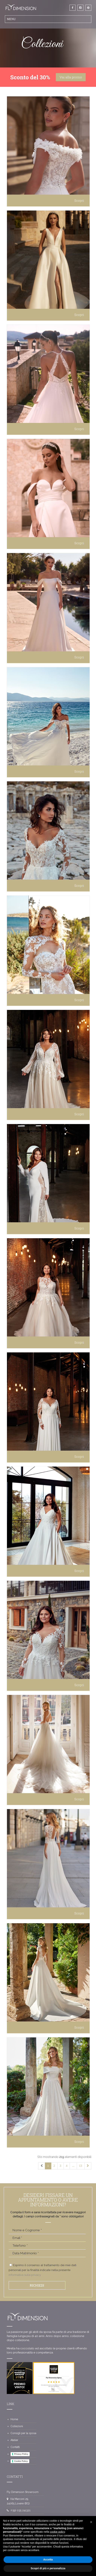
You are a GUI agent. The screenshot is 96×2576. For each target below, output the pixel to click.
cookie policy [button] (57, 2531)
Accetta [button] (48, 2559)
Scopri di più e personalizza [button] (48, 2568)
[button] (91, 2522)
